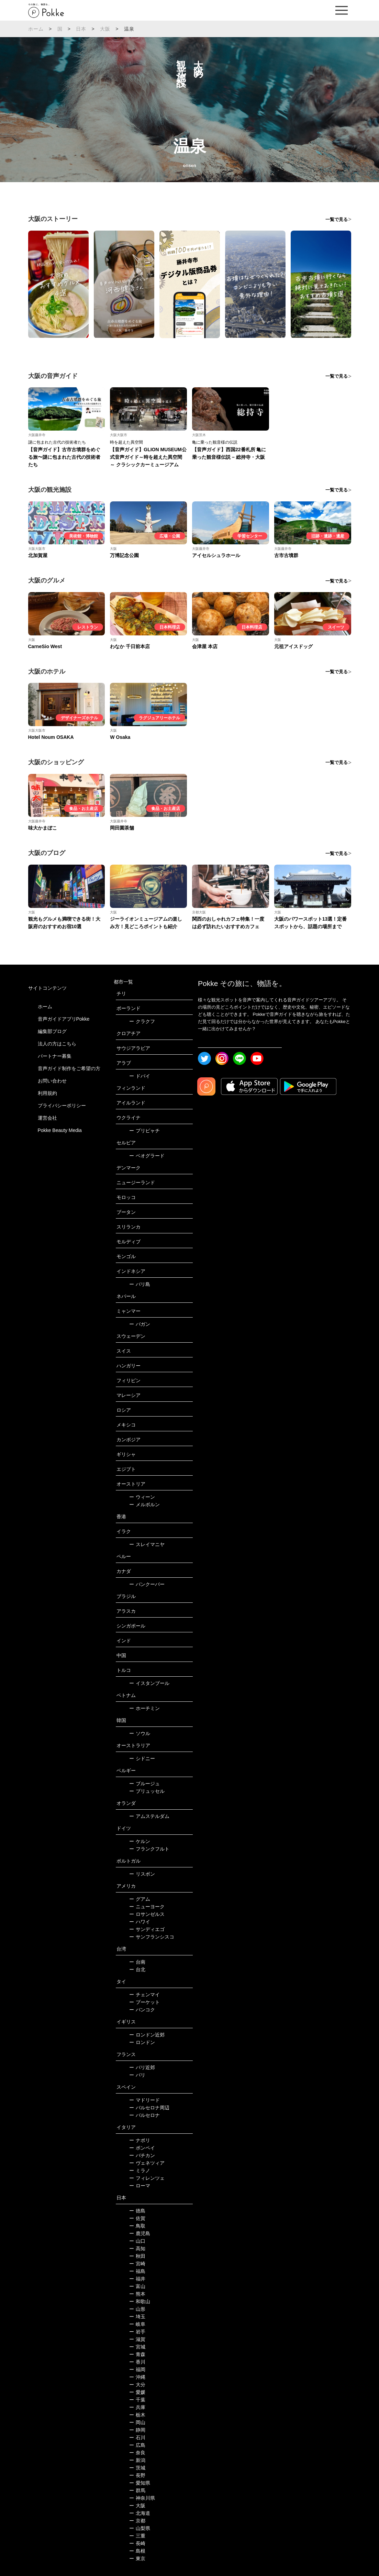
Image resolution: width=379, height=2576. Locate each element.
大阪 (105, 29)
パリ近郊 (142, 2067)
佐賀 (137, 2218)
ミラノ (139, 2170)
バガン (139, 1324)
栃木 (137, 2415)
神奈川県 (142, 2498)
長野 (137, 2475)
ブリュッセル (147, 1791)
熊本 (137, 2294)
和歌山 (139, 2301)
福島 (137, 2271)
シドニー (142, 1758)
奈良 (137, 2452)
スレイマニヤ (147, 1544)
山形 (137, 2309)
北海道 (139, 2513)
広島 (137, 2445)
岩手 (137, 2331)
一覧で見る (336, 219)
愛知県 (139, 2483)
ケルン (139, 1841)
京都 (137, 2520)
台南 (137, 1962)
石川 (137, 2437)
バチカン (142, 2155)
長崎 (137, 2543)
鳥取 (137, 2226)
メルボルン (144, 1504)
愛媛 (137, 2392)
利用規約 (47, 1093)
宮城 (137, 2347)
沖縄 (137, 2377)
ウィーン (142, 1497)
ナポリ (139, 2140)
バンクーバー (147, 1584)
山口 (137, 2241)
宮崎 (137, 2263)
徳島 (137, 2210)
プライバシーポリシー (62, 1105)
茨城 (137, 2467)
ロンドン (142, 2042)
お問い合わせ (52, 1081)
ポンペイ (142, 2148)
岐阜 (137, 2324)
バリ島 (139, 1284)
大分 (137, 2384)
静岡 (137, 2430)
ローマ (139, 2185)
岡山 (137, 2422)
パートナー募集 (54, 1056)
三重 (137, 2536)
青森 (137, 2354)
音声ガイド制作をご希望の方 (69, 1068)
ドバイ (139, 1076)
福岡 (137, 2369)
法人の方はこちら (57, 1043)
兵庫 (137, 2407)
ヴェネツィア (147, 2163)
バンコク (142, 2009)
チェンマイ (144, 1994)
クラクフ (142, 1021)
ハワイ (139, 1921)
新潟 (137, 2460)
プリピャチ (144, 1130)
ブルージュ (144, 1783)
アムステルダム (149, 1816)
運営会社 (47, 1118)
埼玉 (137, 2316)
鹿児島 (139, 2233)
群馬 (137, 2490)
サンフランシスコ (151, 1937)
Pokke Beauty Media (60, 1130)
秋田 (137, 2256)
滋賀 (137, 2339)
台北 (137, 1969)
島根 (137, 2551)
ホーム (36, 29)
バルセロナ (144, 2115)
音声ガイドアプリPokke (64, 1019)
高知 (137, 2248)
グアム (139, 1899)
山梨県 (139, 2528)
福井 (137, 2278)
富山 (137, 2286)
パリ (137, 2075)
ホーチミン (144, 1708)
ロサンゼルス (147, 1914)
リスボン (142, 1874)
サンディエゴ (147, 1929)
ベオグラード (147, 1155)
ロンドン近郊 (147, 2035)
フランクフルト (149, 1849)
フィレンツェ (147, 2178)
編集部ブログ (52, 1031)
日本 (81, 29)
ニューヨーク (147, 1906)
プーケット (144, 2002)
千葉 (137, 2399)
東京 (137, 2558)
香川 (137, 2362)
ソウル (139, 1733)
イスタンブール (149, 1683)
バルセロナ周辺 (149, 2107)
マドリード (144, 2100)
